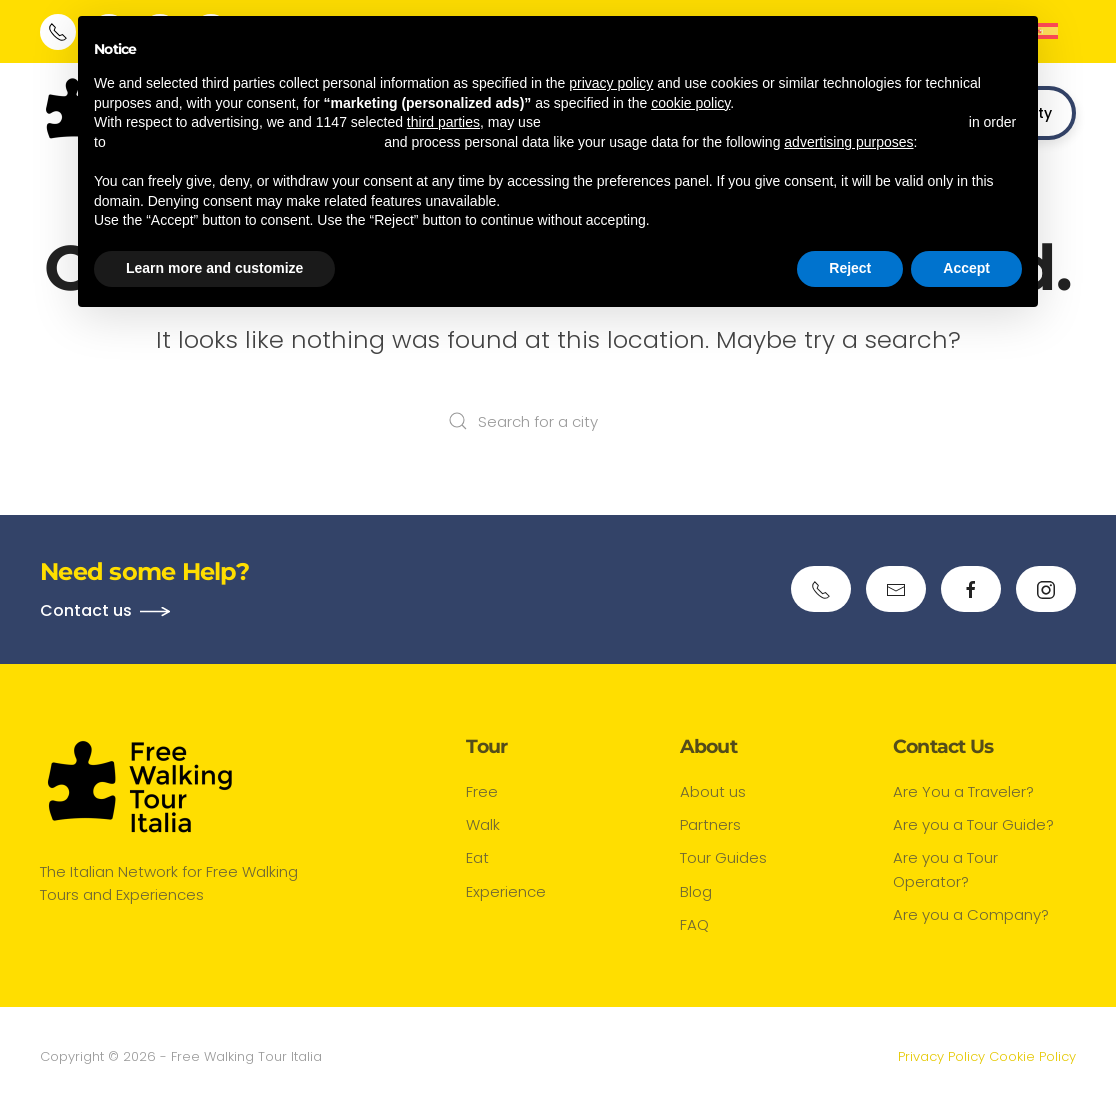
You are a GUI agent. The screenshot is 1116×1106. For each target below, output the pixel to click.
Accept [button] (966, 268)
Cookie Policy (1032, 1056)
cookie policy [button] (690, 103)
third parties (443, 122)
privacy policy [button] (611, 83)
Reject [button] (850, 268)
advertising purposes (848, 142)
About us (713, 791)
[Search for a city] (558, 421)
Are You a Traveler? (963, 791)
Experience (506, 891)
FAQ (694, 924)
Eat (477, 858)
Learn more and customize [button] (214, 268)
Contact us (86, 610)
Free (482, 791)
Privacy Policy (941, 1056)
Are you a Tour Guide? (973, 825)
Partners (710, 825)
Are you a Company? (971, 914)
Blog (696, 891)
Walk (483, 825)
